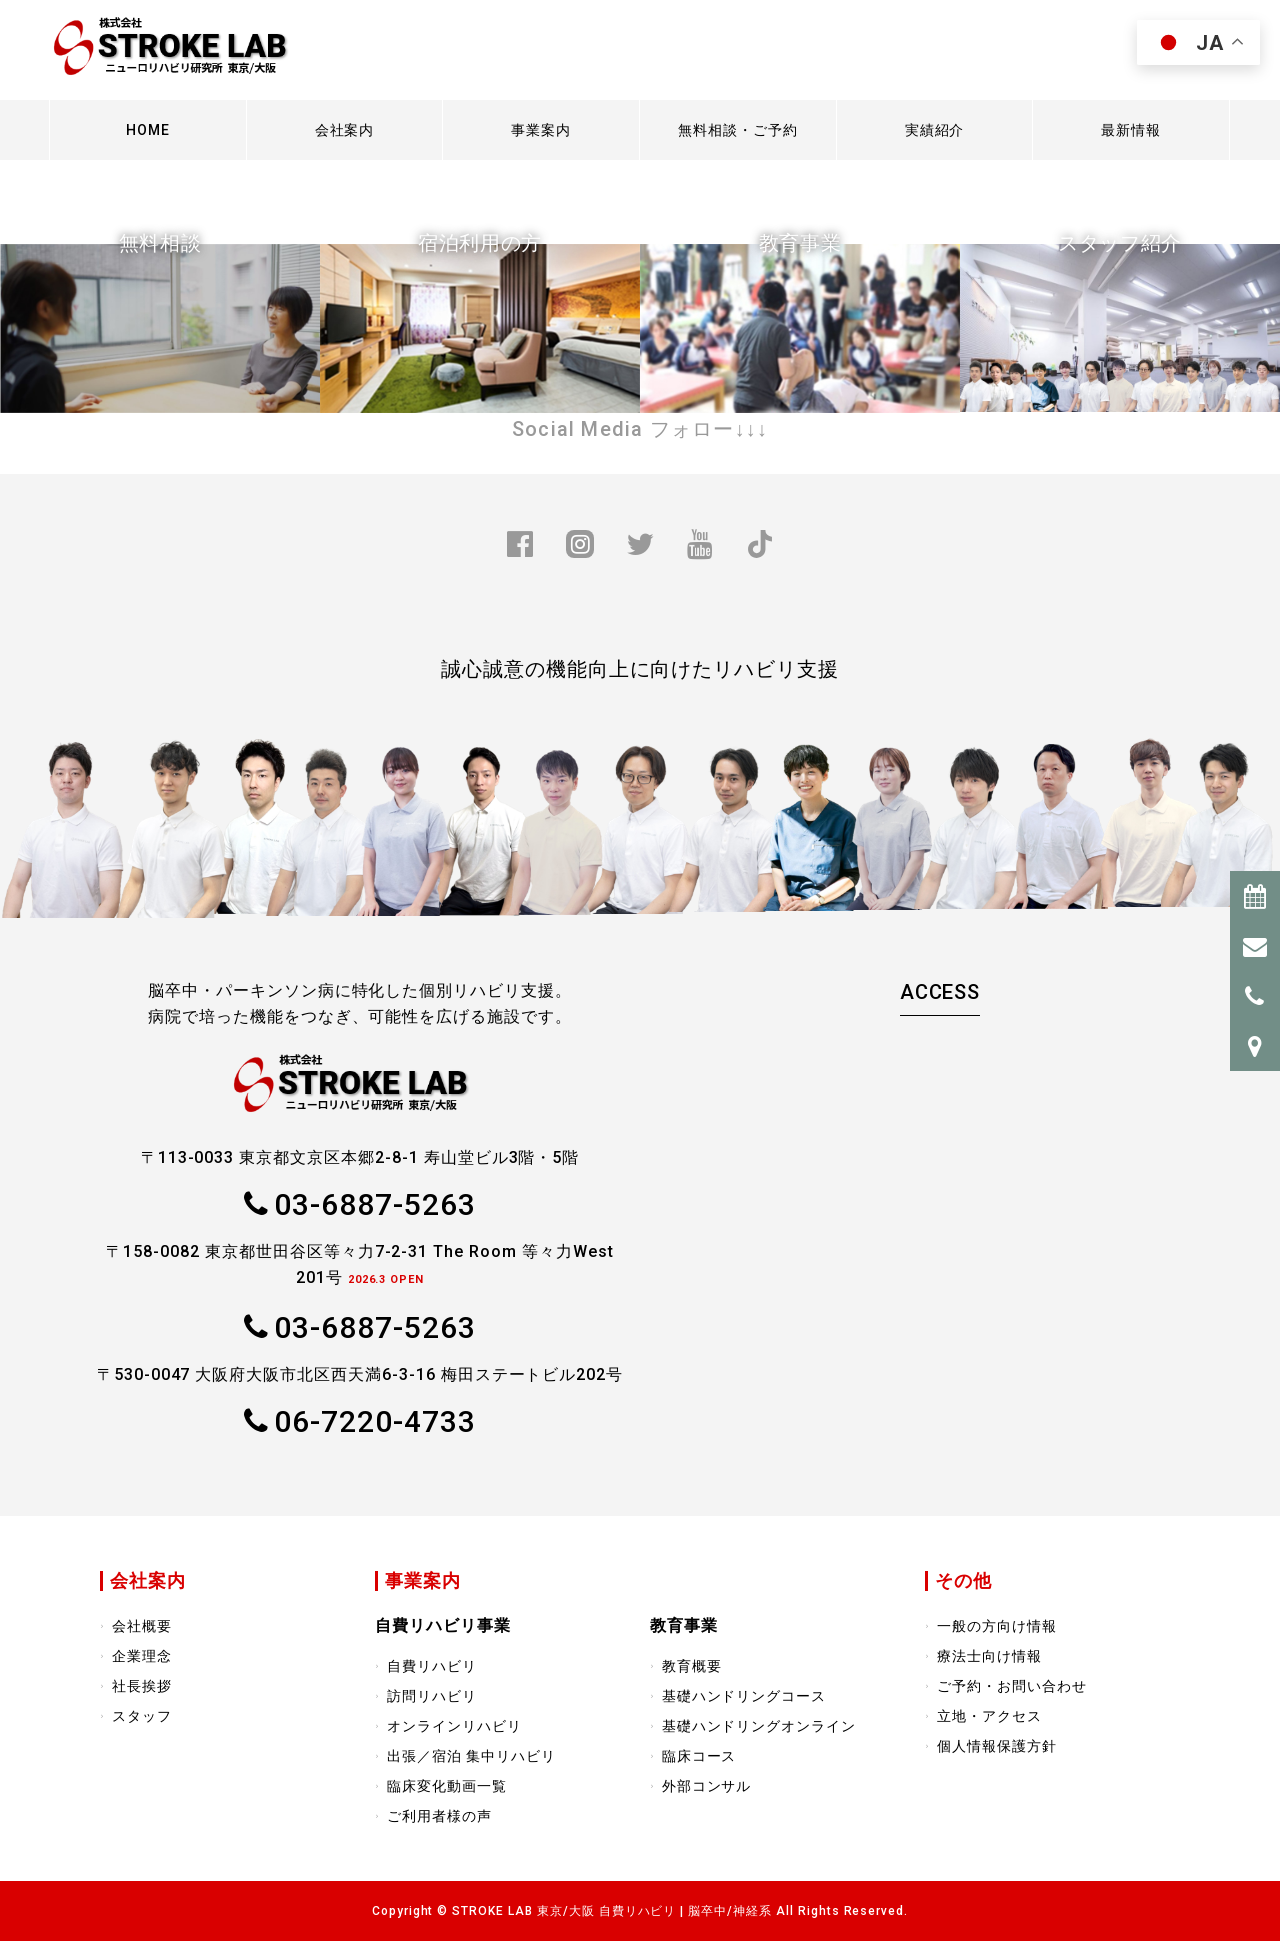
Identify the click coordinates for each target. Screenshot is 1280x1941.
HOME (148, 130)
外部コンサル (707, 1786)
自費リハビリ (432, 1666)
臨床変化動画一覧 (447, 1786)
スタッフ (142, 1716)
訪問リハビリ (432, 1696)
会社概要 (142, 1626)
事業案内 (541, 130)
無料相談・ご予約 (738, 130)
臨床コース (699, 1756)
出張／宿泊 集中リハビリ (471, 1756)
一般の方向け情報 (997, 1626)
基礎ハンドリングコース (744, 1696)
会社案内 (345, 130)
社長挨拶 (142, 1686)
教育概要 (692, 1666)
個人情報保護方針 (997, 1746)
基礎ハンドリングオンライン (759, 1726)
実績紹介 (935, 130)
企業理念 (142, 1656)
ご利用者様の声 (439, 1816)
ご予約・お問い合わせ (1012, 1686)
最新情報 (1131, 130)
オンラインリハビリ (454, 1726)
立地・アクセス (989, 1716)
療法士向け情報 (989, 1656)
